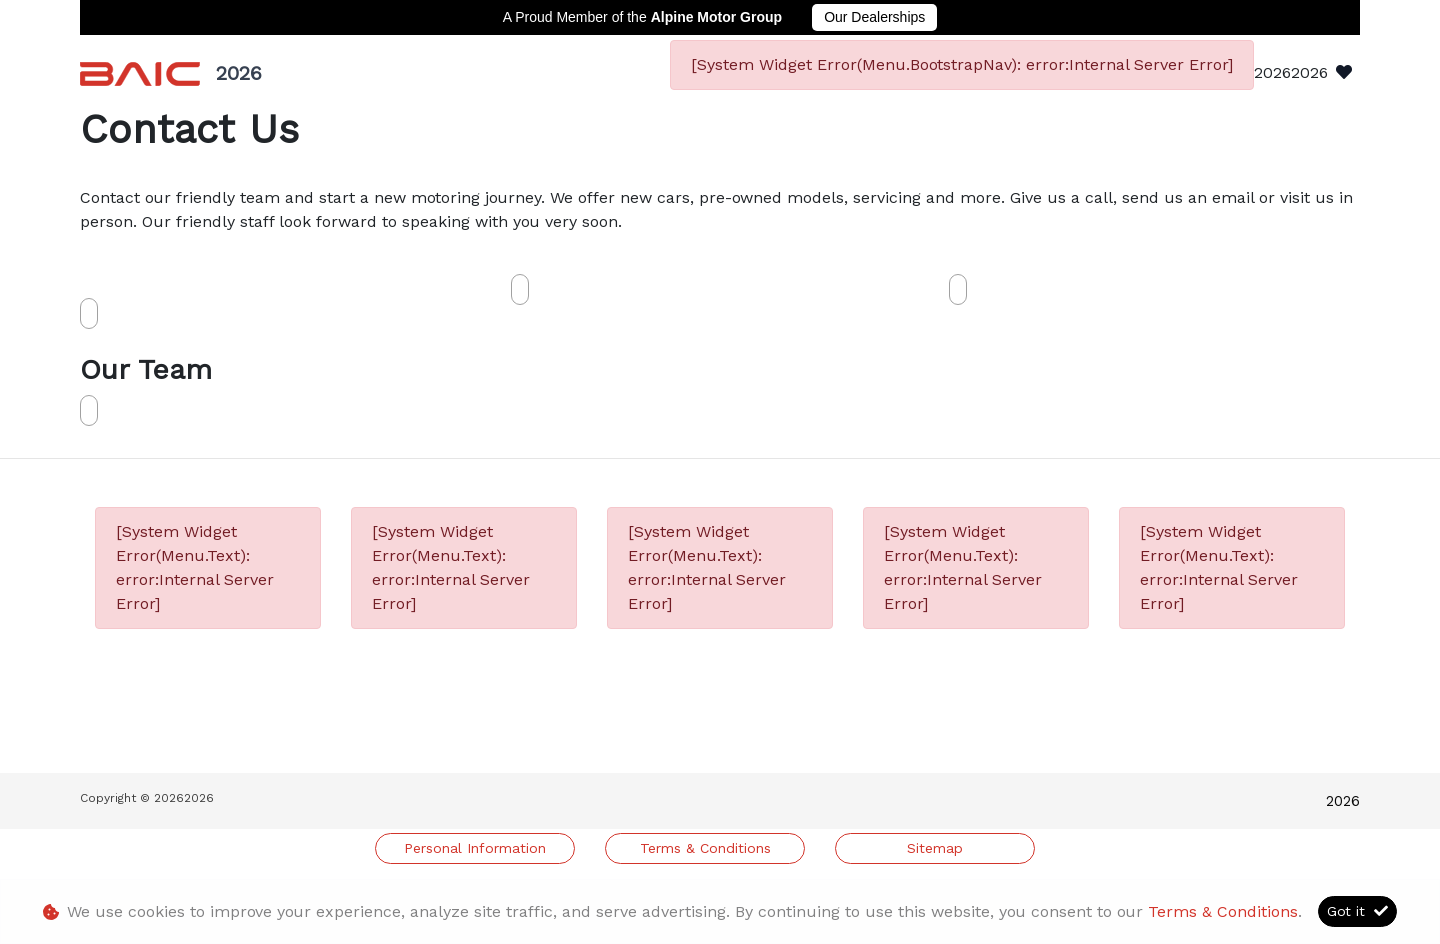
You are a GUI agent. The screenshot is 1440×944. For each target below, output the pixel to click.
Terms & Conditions (705, 848)
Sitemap (935, 848)
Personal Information (475, 848)
